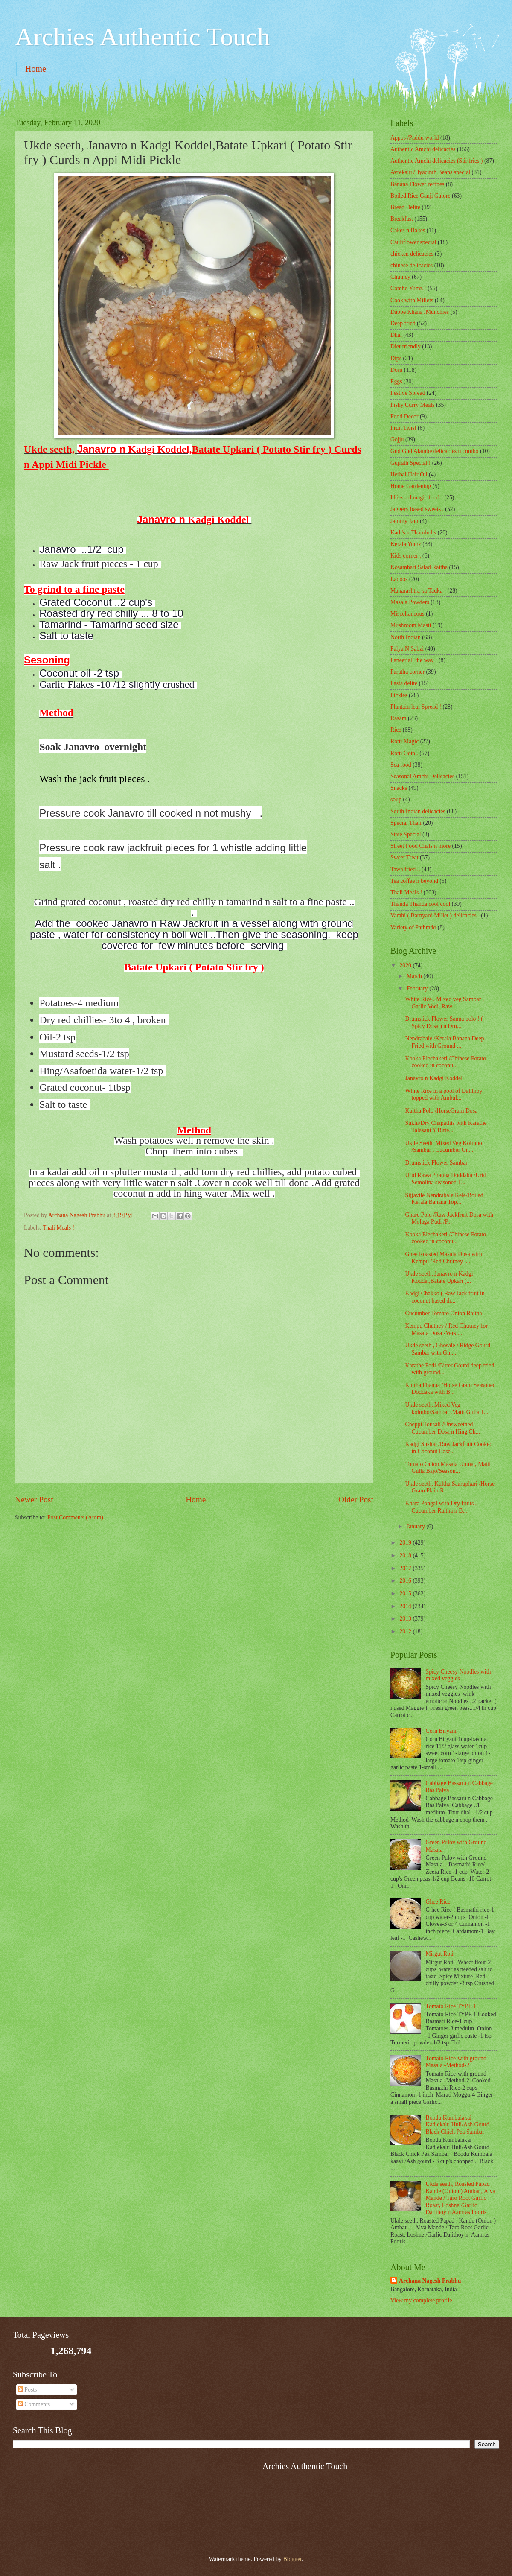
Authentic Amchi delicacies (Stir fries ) (436, 161)
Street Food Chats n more (420, 846)
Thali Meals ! (58, 1227)
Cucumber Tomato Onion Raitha (443, 1313)
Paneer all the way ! (413, 660)
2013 (406, 1618)
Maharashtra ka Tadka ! (418, 590)
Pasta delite (403, 683)
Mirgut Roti (440, 1954)
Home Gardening (410, 486)
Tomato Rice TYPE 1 (451, 2006)
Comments (34, 2404)
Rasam (398, 718)
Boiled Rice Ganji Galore (420, 196)
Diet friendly (405, 346)
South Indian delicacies (417, 811)
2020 (406, 965)
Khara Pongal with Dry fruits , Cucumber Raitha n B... (441, 1507)
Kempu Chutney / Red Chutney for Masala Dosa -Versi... (446, 1329)
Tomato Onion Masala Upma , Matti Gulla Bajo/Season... (448, 1468)
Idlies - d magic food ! (416, 497)
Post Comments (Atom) (75, 1517)
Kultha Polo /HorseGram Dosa (441, 1110)
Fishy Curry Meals (412, 405)
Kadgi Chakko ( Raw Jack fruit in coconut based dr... (444, 1297)
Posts (27, 2389)
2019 (406, 1542)
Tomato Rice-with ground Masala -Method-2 (456, 2062)
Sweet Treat (404, 857)
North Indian (405, 637)
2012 (406, 1631)
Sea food (400, 765)
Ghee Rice (438, 1901)
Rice (395, 730)
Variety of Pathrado (413, 927)
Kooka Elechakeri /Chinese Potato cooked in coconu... (445, 1062)
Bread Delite (405, 207)
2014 (406, 1606)
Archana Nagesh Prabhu (430, 2281)
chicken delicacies (411, 254)
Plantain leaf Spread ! (415, 707)
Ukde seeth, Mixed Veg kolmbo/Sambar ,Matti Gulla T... (446, 1408)
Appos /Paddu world (414, 137)
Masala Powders (409, 602)
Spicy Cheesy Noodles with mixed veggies (458, 1675)
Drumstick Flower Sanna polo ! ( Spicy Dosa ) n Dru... (444, 1022)
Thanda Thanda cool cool (420, 904)
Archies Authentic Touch (142, 37)
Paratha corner (407, 672)
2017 (406, 1568)
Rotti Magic (404, 741)
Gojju (397, 439)
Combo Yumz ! (408, 288)
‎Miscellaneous (407, 613)
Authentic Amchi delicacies (422, 149)
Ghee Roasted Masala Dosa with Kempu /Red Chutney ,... (443, 1258)
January (416, 1526)
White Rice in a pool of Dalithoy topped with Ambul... (443, 1094)
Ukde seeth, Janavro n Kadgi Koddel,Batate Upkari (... (439, 1277)
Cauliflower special (413, 242)
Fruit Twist (403, 428)
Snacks (398, 788)
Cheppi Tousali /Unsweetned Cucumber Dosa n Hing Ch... (442, 1428)
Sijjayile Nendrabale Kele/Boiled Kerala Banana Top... (444, 1199)
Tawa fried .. (405, 869)
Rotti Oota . (404, 753)
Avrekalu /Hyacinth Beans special (430, 172)
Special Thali (406, 823)
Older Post (355, 1499)
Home (35, 68)
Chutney (400, 277)
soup (395, 799)
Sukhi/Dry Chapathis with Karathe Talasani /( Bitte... (445, 1126)
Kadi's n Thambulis (413, 532)
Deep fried (403, 323)
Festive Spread (407, 393)
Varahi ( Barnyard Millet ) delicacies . (435, 915)
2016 (406, 1580)
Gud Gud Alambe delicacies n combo (434, 451)
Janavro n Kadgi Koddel (434, 1078)
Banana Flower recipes (417, 184)
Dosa (396, 370)
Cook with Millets (411, 300)
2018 (406, 1555)
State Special (405, 834)
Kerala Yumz (405, 544)
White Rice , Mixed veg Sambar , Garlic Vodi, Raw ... (444, 1003)
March (415, 976)
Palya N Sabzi (407, 648)
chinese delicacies (411, 265)
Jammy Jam (404, 521)
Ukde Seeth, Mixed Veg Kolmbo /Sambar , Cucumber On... (443, 1147)
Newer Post (34, 1499)
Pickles (398, 695)
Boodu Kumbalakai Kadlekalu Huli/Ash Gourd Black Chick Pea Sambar (457, 2125)
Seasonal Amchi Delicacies (422, 776)
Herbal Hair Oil (409, 474)
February (418, 988)
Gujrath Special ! (410, 463)
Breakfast (401, 219)
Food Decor (404, 416)
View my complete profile (421, 2300)
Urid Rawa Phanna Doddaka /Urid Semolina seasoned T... (445, 1179)
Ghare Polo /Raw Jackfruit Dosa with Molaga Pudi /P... (449, 1218)
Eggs (396, 381)
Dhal (396, 335)
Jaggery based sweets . (417, 509)
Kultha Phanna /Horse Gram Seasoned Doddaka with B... (450, 1389)
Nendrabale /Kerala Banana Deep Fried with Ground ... (444, 1042)
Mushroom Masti (410, 625)
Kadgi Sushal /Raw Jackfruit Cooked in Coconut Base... (448, 1447)
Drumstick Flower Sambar (436, 1162)
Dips (395, 358)
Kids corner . (405, 555)
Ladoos (399, 579)
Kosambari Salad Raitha (419, 567)
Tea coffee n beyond (414, 881)
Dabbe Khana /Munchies (419, 312)
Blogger (292, 2559)
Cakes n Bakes (407, 230)
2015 (406, 1593)
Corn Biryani (441, 1731)
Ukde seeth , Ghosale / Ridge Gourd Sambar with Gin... (447, 1349)
